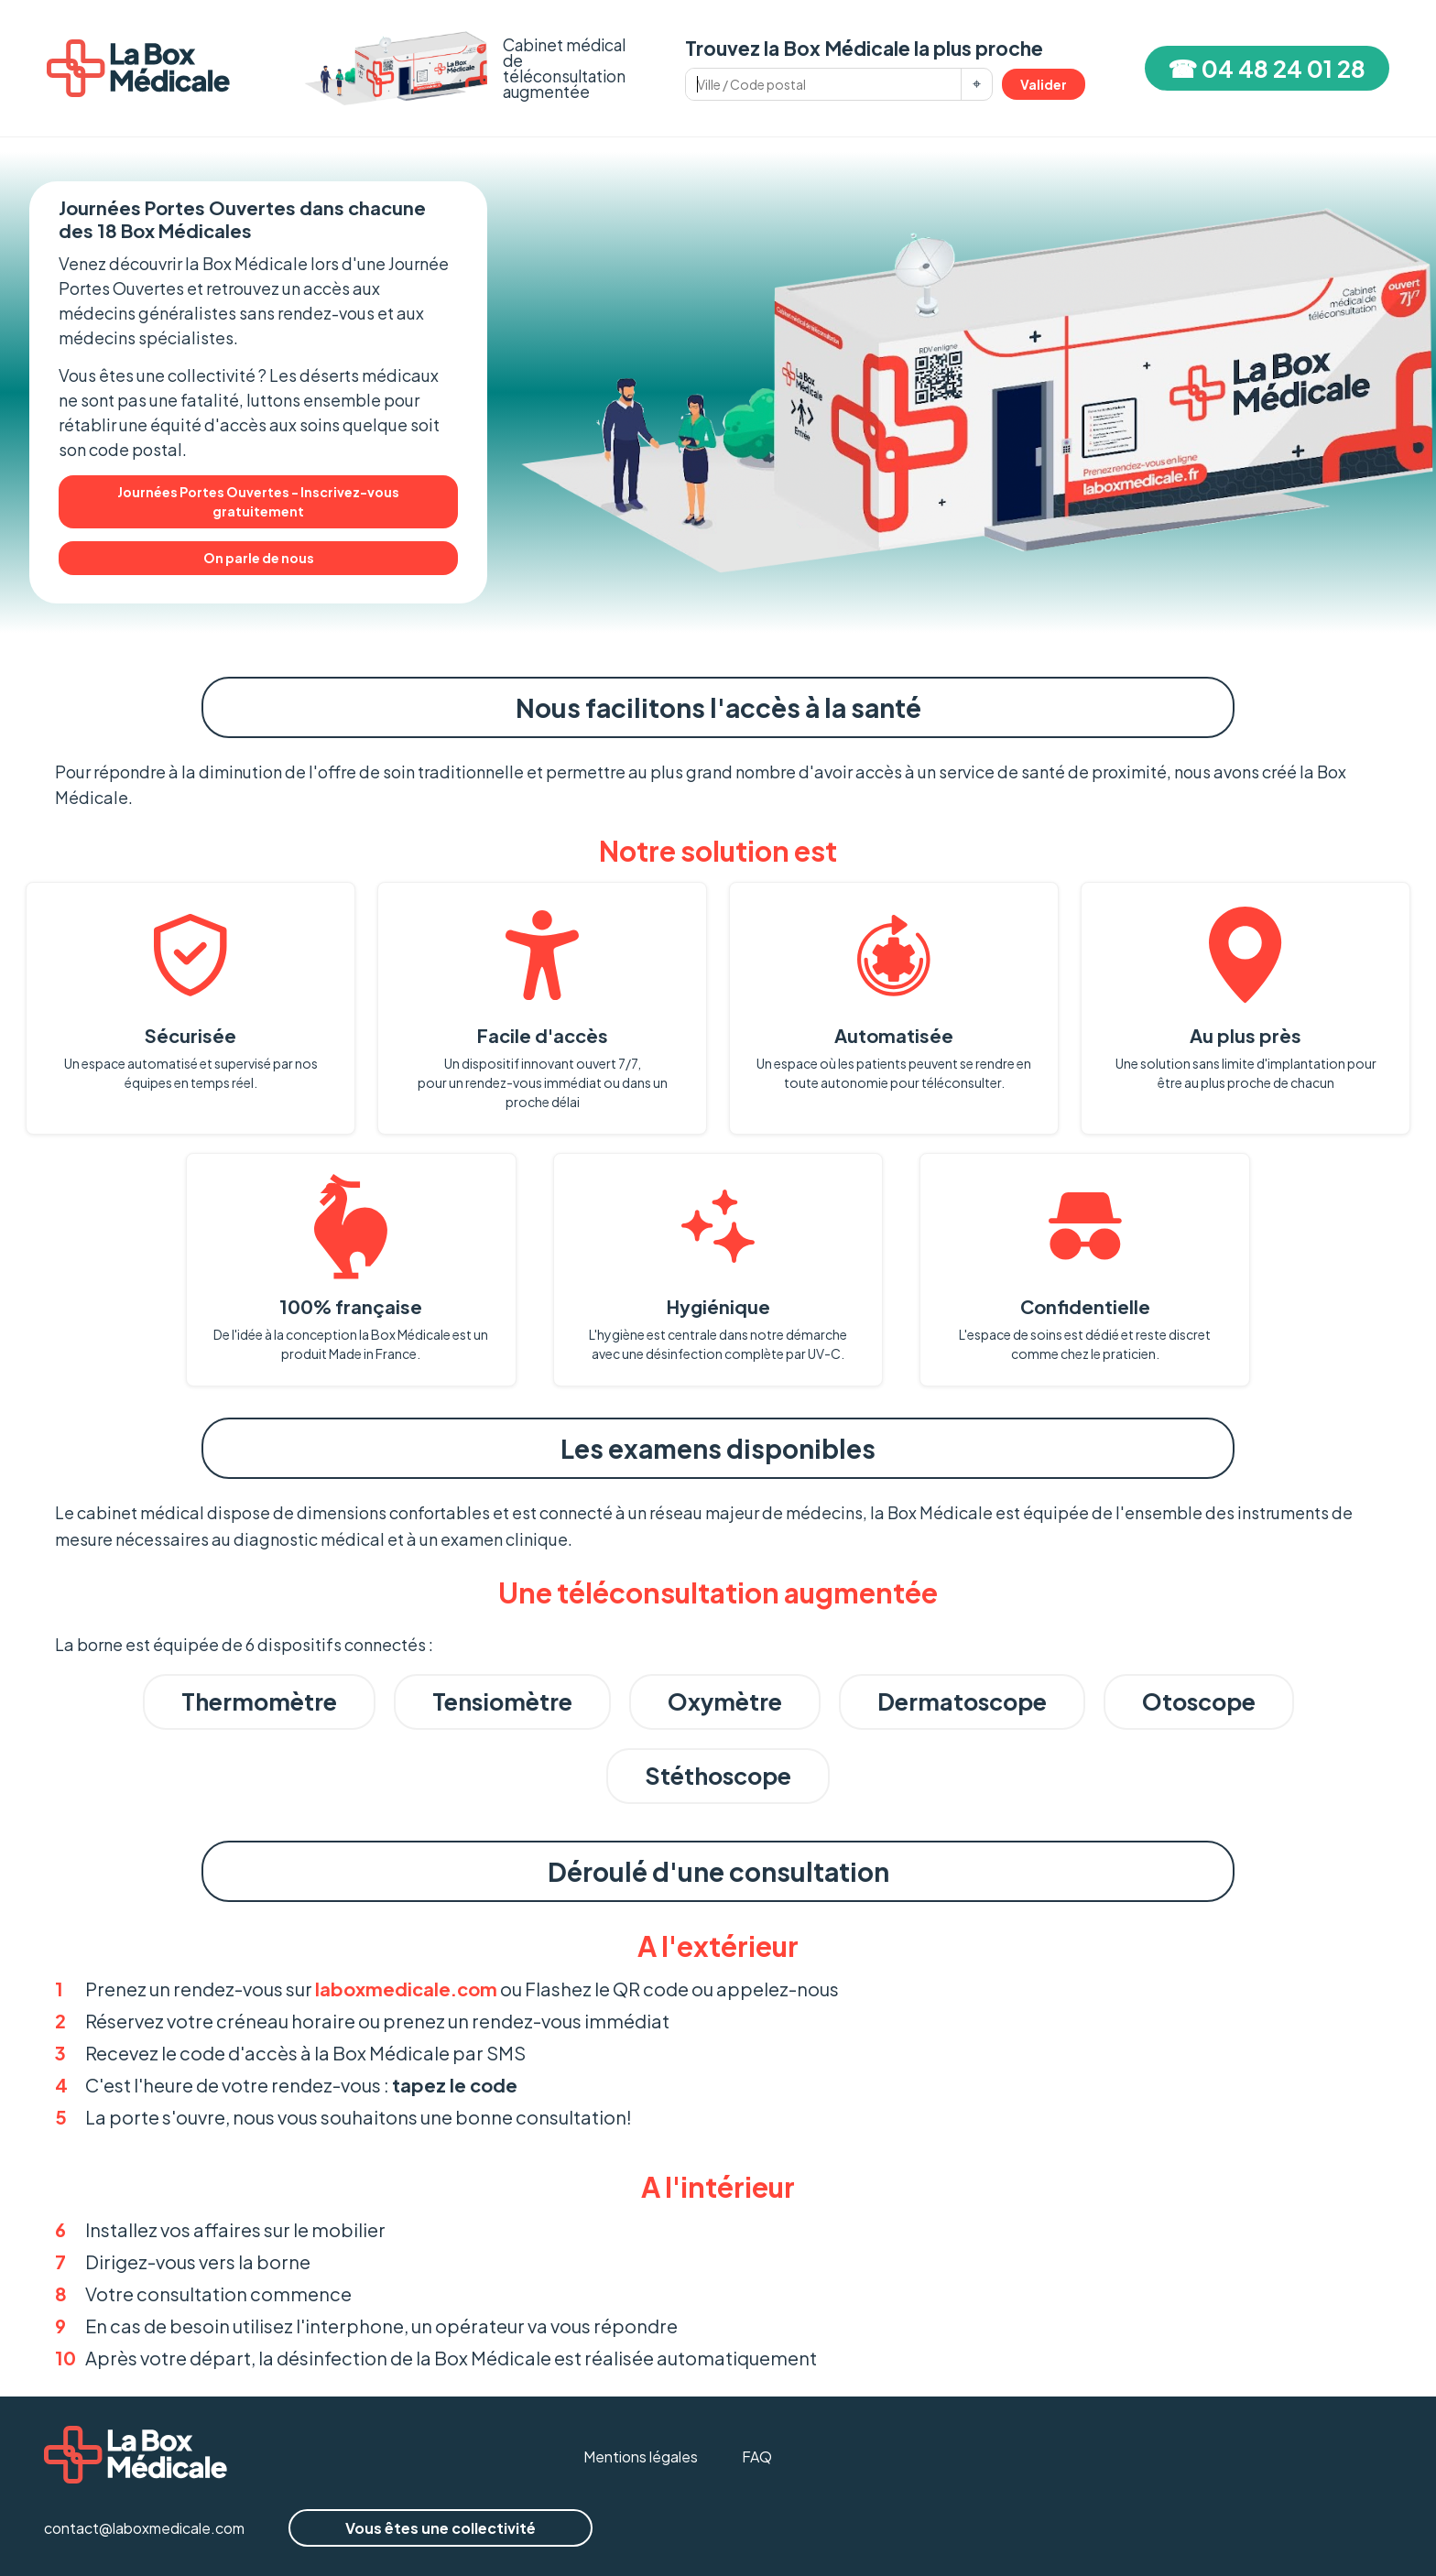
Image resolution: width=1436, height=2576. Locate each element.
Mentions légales (640, 2456)
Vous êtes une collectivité (440, 2528)
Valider (1043, 84)
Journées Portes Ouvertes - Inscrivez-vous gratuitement (258, 501)
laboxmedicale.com (406, 1988)
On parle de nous (258, 557)
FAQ (757, 2456)
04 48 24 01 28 (1283, 68)
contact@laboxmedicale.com (144, 2528)
